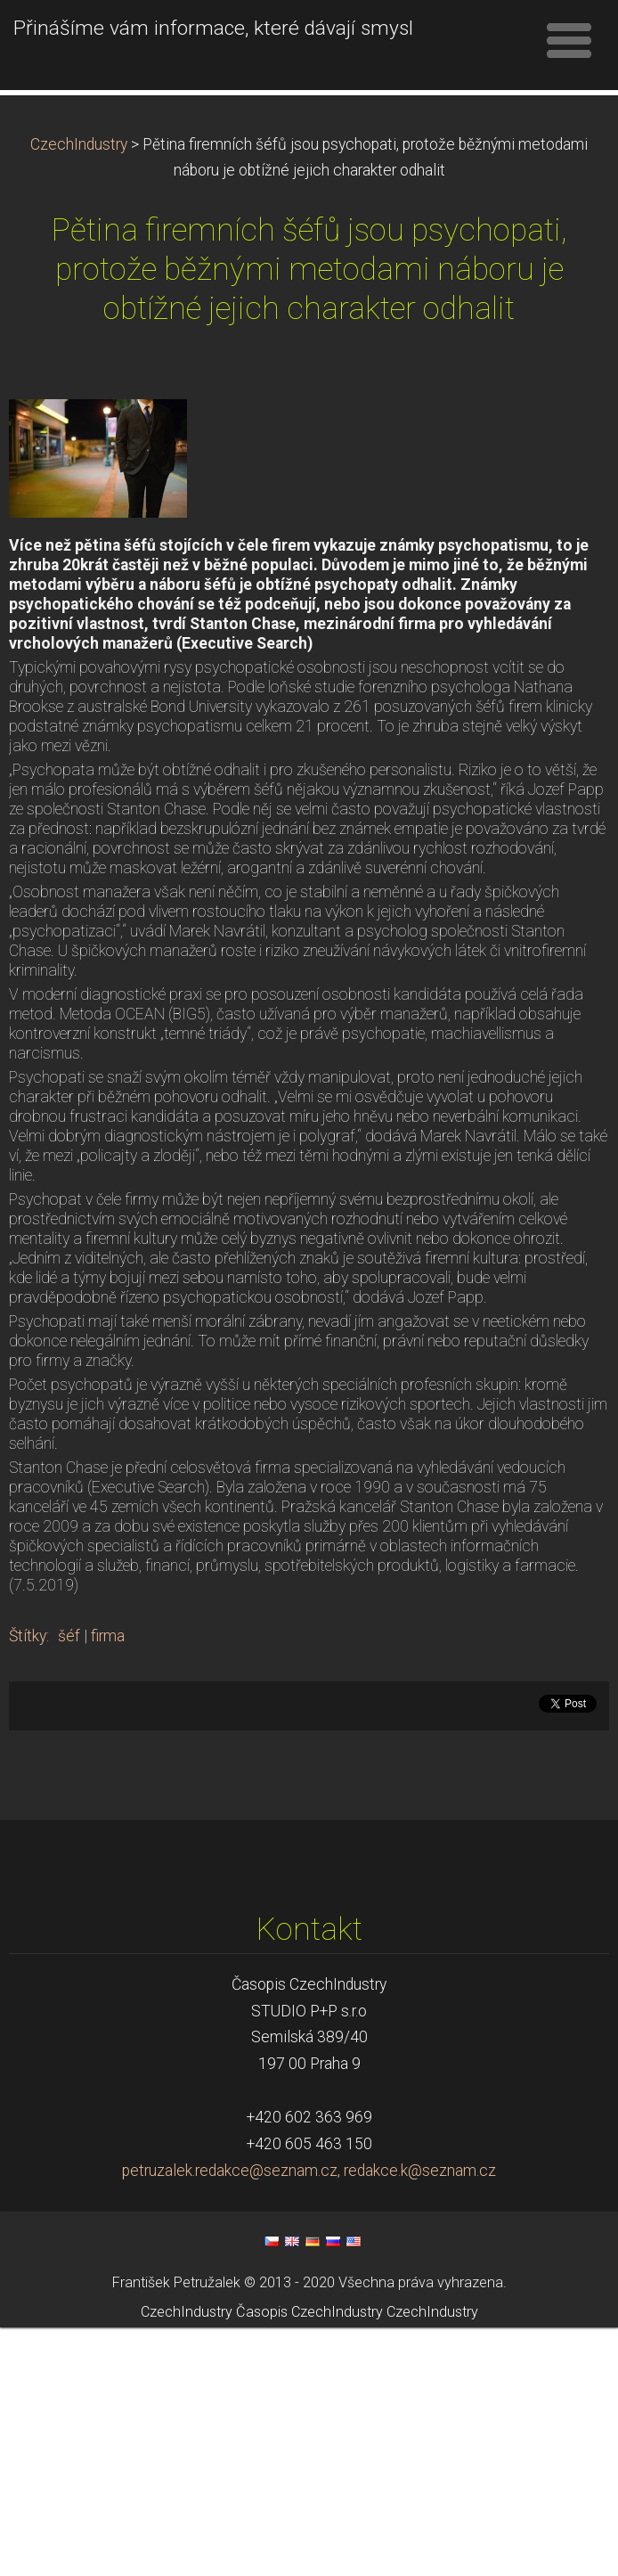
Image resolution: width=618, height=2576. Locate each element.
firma (108, 1884)
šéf (69, 1884)
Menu (569, 40)
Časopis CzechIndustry (309, 2559)
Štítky (27, 1884)
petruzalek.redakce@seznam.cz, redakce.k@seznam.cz (309, 2419)
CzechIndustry (78, 393)
